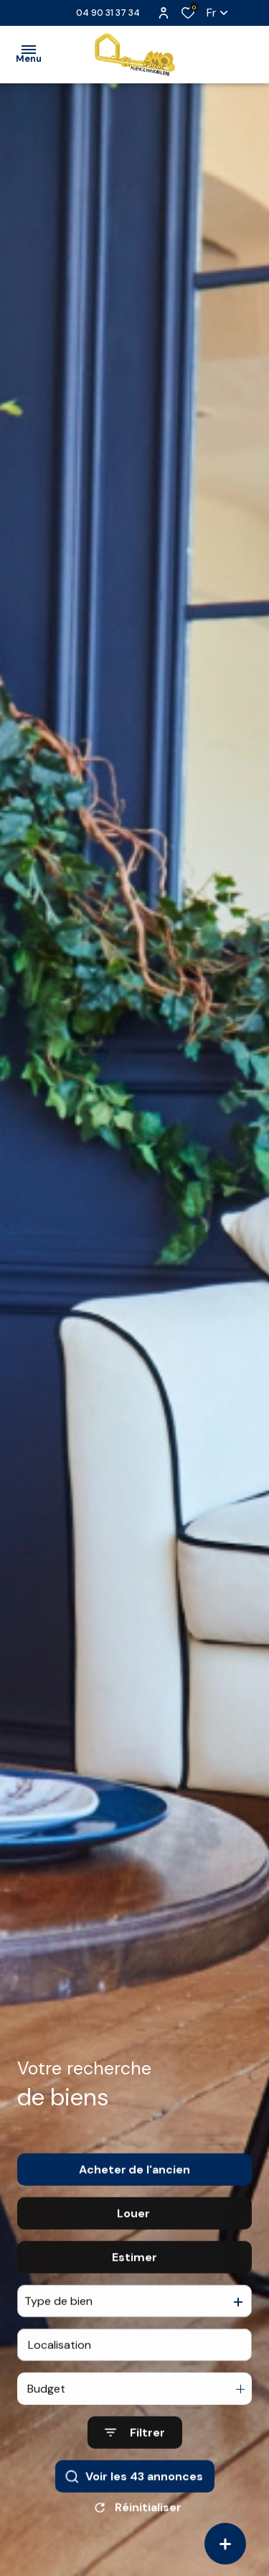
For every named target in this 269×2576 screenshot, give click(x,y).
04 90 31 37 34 (108, 12)
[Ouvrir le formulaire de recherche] (135, 2458)
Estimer (134, 2282)
